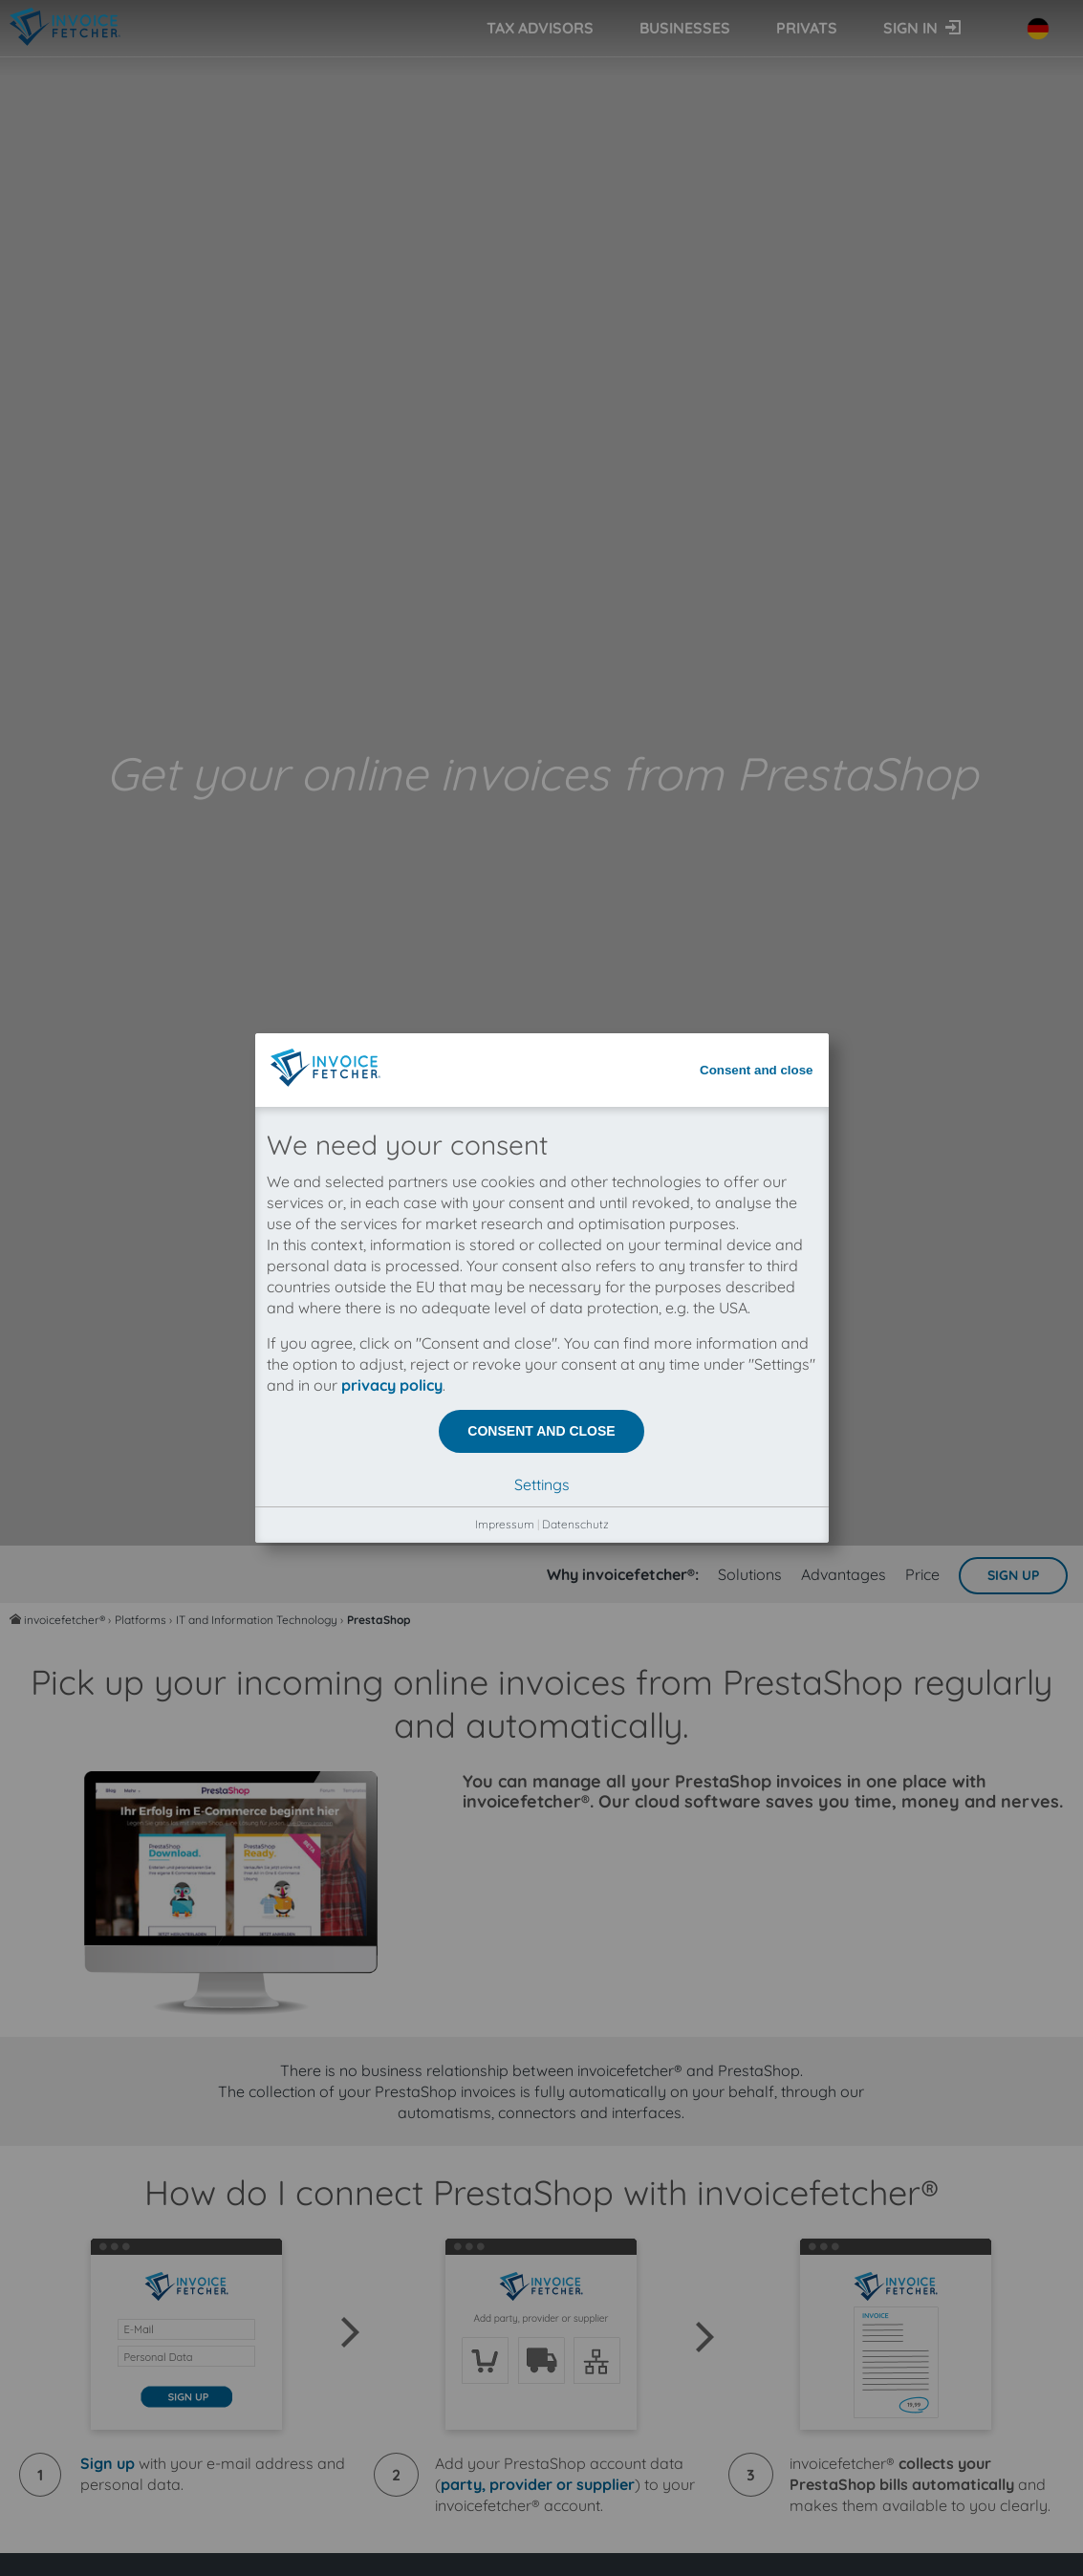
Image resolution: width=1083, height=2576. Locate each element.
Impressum (504, 581)
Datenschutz (575, 581)
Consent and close (756, 126)
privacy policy (392, 441)
